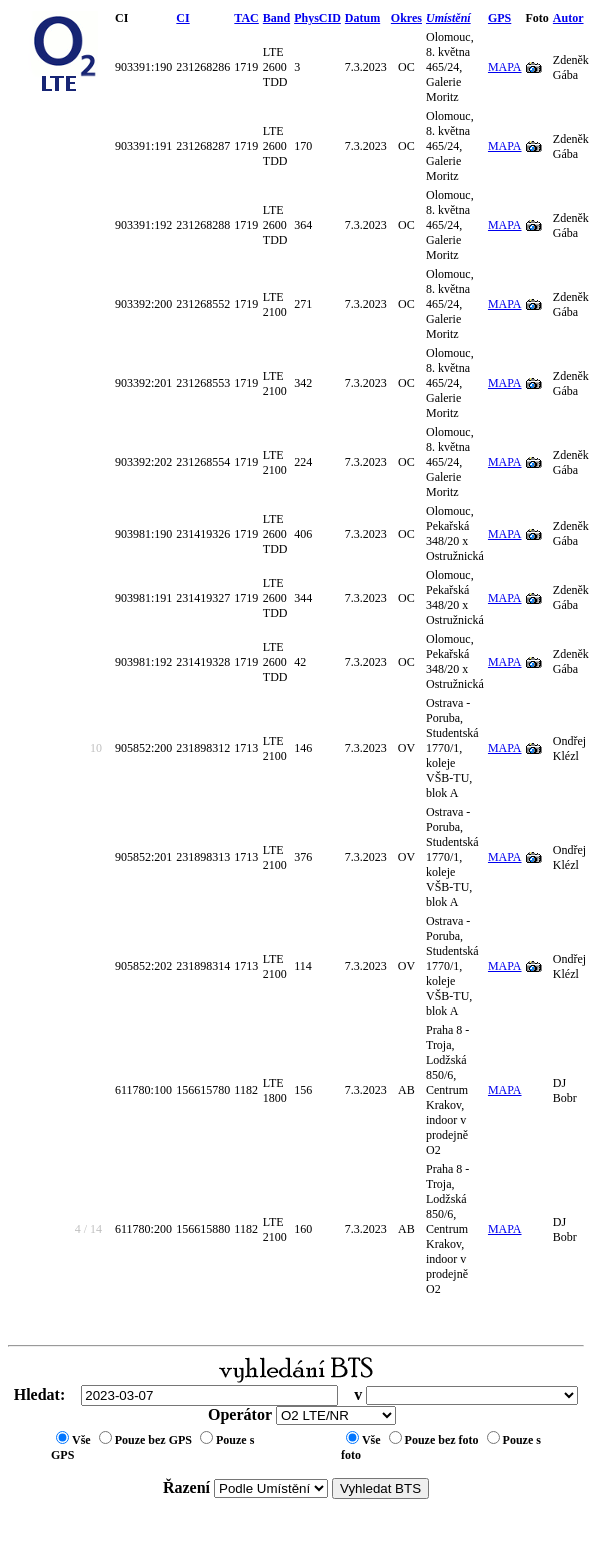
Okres (406, 18)
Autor (568, 18)
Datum (362, 18)
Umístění (448, 18)
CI (182, 18)
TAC (246, 18)
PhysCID (317, 18)
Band (276, 18)
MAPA (505, 67)
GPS (499, 18)
